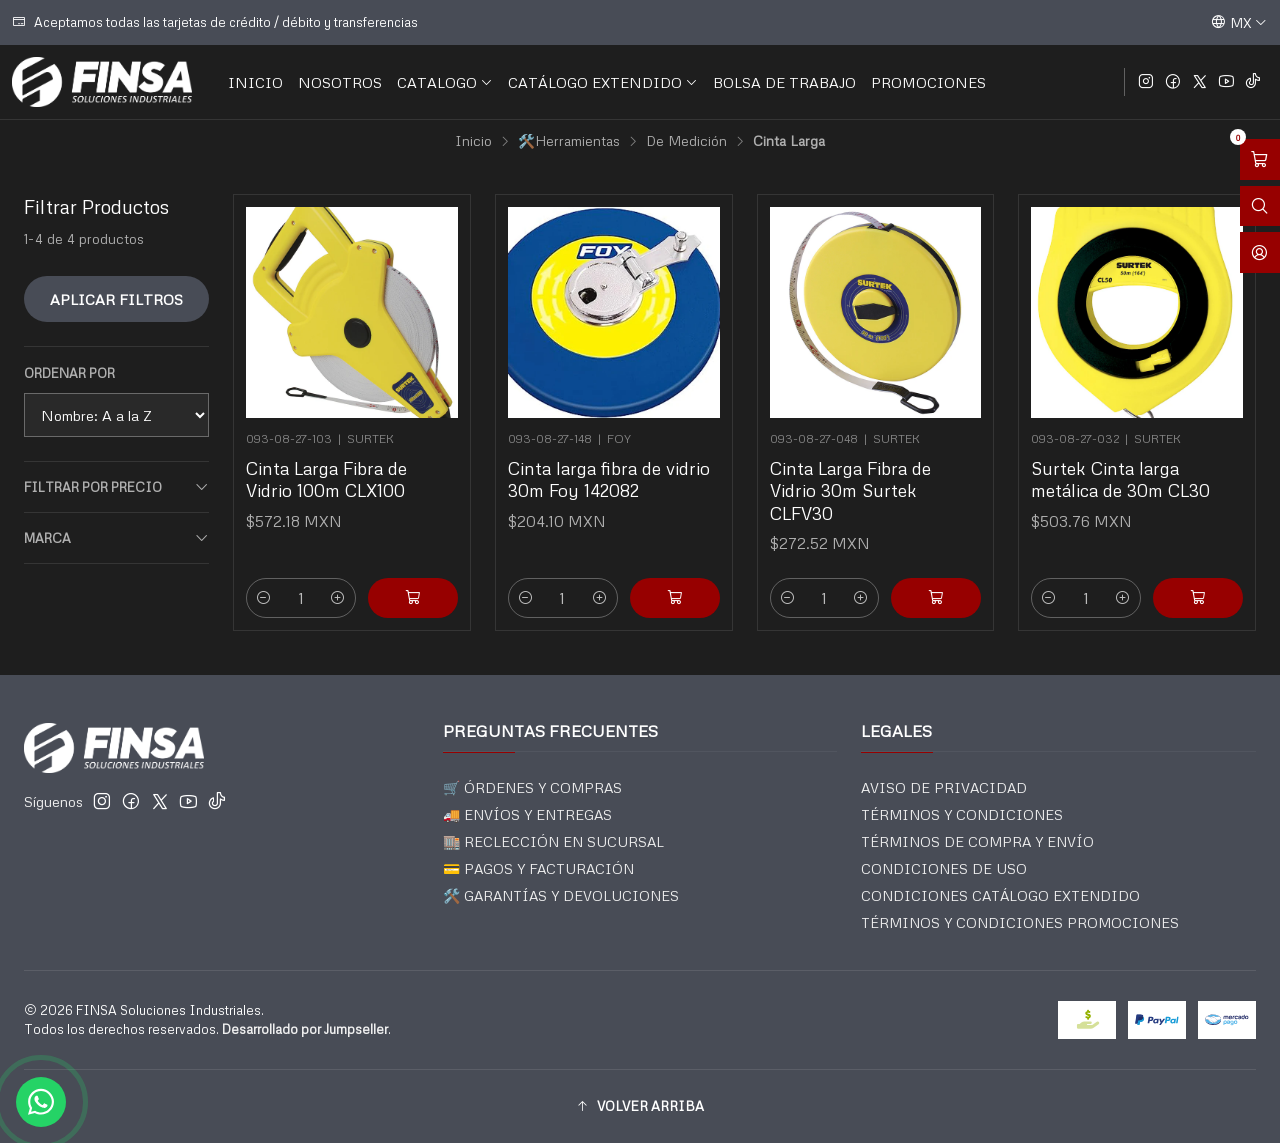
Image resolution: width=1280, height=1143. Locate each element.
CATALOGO (445, 82)
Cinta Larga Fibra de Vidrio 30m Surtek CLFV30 (850, 490)
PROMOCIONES (928, 82)
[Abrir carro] (1260, 159)
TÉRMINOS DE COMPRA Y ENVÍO (977, 841)
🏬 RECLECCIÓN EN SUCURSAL (553, 841)
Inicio (473, 141)
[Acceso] (1260, 252)
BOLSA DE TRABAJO (784, 82)
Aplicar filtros (116, 299)
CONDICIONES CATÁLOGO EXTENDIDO (1000, 895)
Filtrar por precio (116, 487)
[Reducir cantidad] (264, 598)
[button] (640, 1106)
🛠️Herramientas (569, 141)
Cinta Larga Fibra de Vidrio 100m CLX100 (326, 479)
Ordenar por (69, 373)
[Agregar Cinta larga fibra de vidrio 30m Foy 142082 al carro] (675, 598)
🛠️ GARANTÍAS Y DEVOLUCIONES (561, 895)
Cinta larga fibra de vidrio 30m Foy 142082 (609, 479)
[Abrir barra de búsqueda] (1260, 206)
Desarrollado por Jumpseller (305, 1029)
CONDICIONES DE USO (944, 868)
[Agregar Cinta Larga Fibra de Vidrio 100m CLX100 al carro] (413, 598)
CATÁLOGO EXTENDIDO (603, 82)
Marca (116, 538)
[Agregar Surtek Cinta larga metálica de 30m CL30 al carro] (1198, 598)
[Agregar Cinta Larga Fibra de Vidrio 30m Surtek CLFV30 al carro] (936, 598)
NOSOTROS (340, 82)
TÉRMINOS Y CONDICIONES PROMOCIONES (1020, 922)
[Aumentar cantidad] (338, 598)
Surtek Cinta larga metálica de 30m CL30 (1120, 479)
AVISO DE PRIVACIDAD (944, 787)
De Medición (686, 141)
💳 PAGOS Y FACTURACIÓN (538, 868)
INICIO (255, 82)
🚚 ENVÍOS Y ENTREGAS (527, 814)
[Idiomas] (1239, 22)
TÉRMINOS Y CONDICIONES (962, 814)
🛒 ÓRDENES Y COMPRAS (532, 787)
